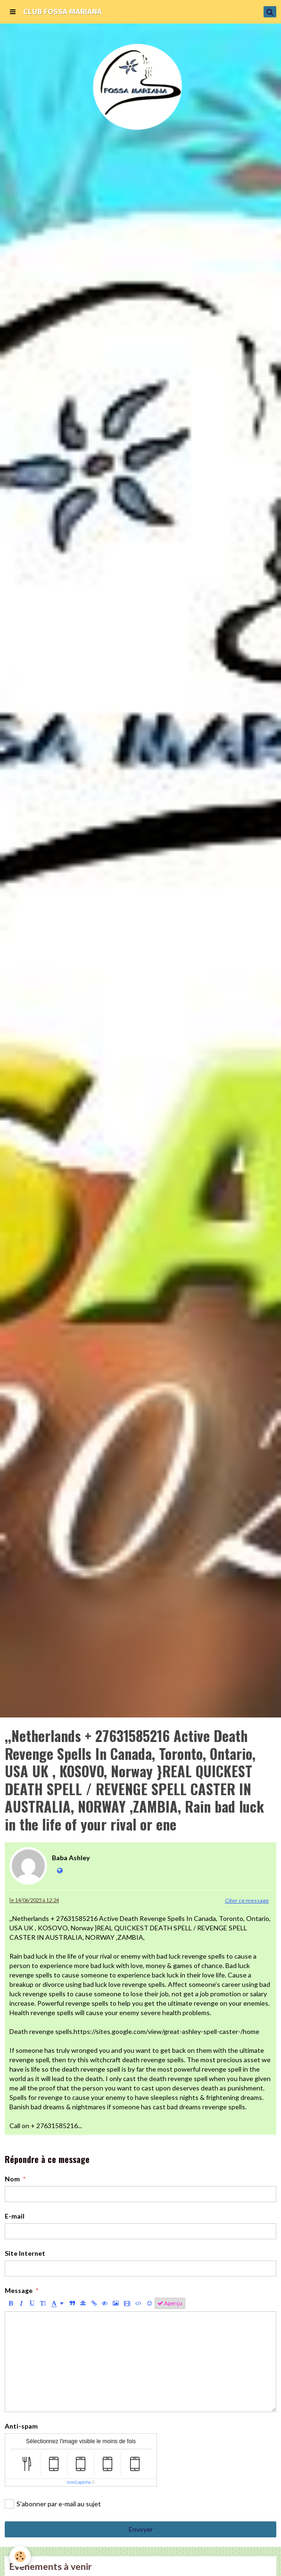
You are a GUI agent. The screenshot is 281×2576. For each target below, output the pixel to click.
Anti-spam (21, 2426)
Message (19, 2290)
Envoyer (141, 2529)
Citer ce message (247, 1900)
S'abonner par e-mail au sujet (53, 2504)
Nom (12, 2179)
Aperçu (169, 2303)
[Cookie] (20, 2556)
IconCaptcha (79, 2482)
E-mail (15, 2216)
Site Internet (25, 2253)
